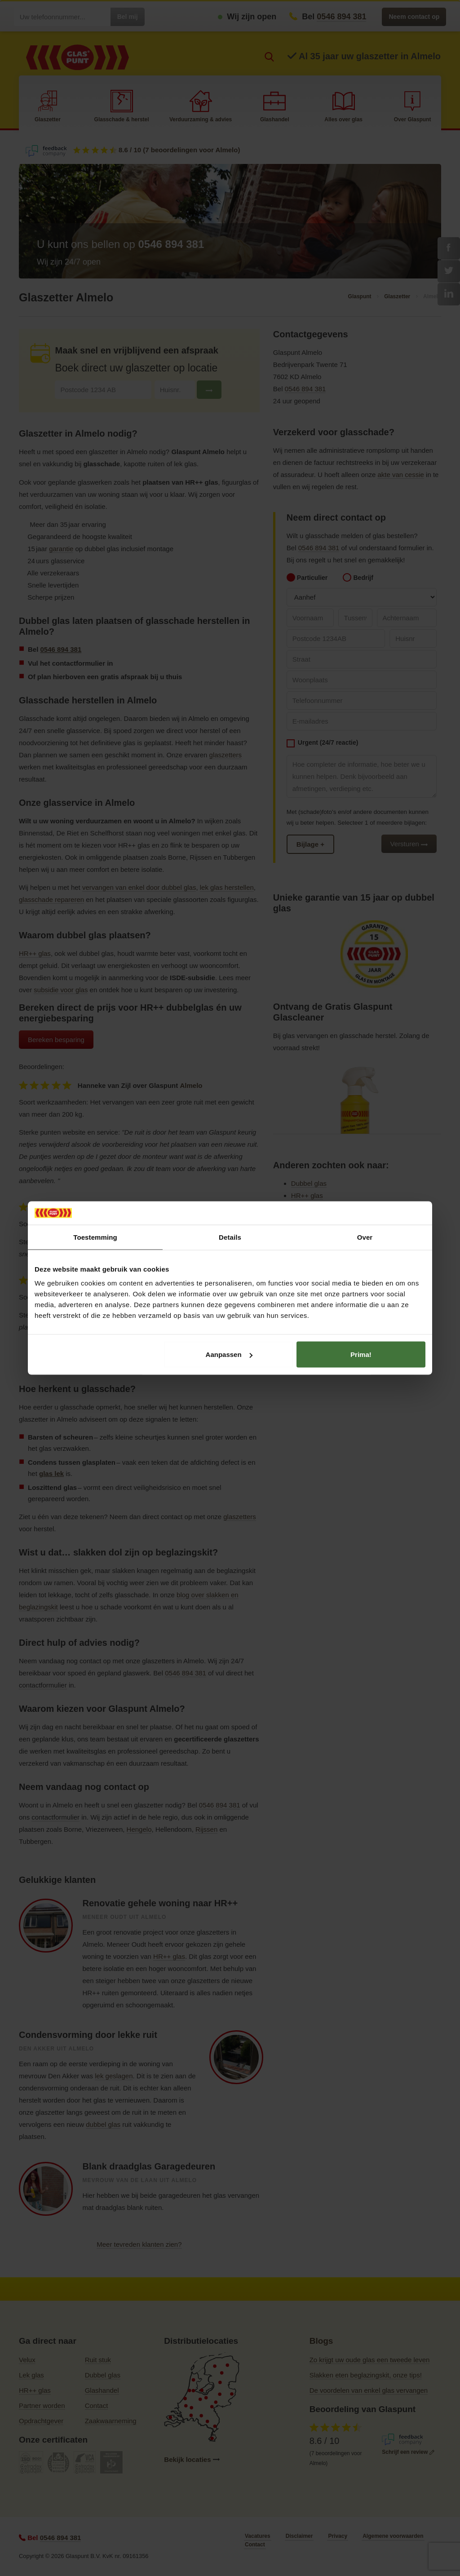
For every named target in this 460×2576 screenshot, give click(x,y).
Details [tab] (230, 1237)
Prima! (361, 1354)
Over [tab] (365, 1237)
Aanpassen (229, 1354)
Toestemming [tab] (95, 1237)
